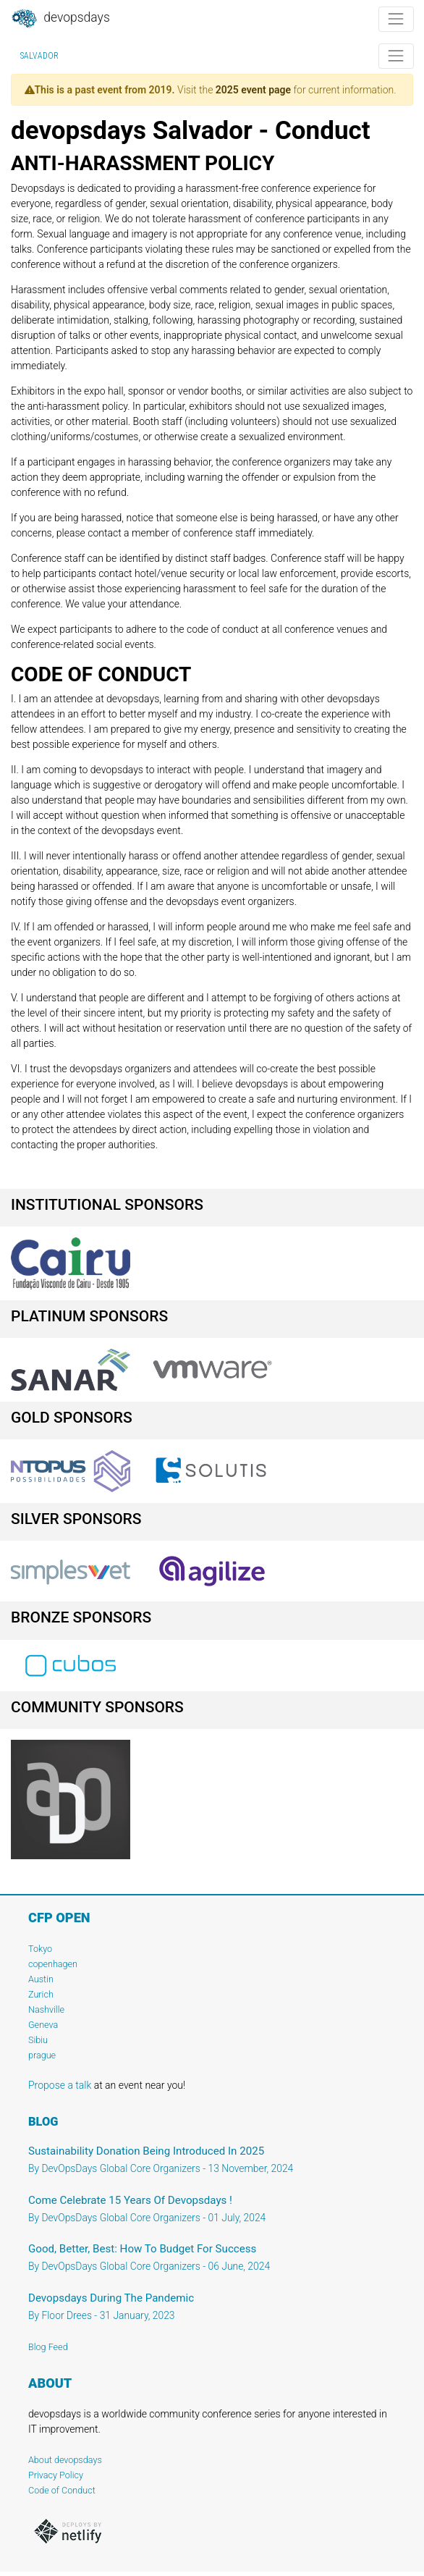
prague (42, 2055)
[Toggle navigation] (396, 19)
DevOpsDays (60, 19)
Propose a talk (59, 2085)
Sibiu (38, 2039)
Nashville (46, 2009)
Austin (41, 1979)
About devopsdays (65, 2459)
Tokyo (40, 1948)
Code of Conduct (62, 2490)
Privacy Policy (55, 2475)
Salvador (39, 56)
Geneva (43, 2024)
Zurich (41, 1994)
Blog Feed (48, 2346)
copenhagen (52, 1963)
